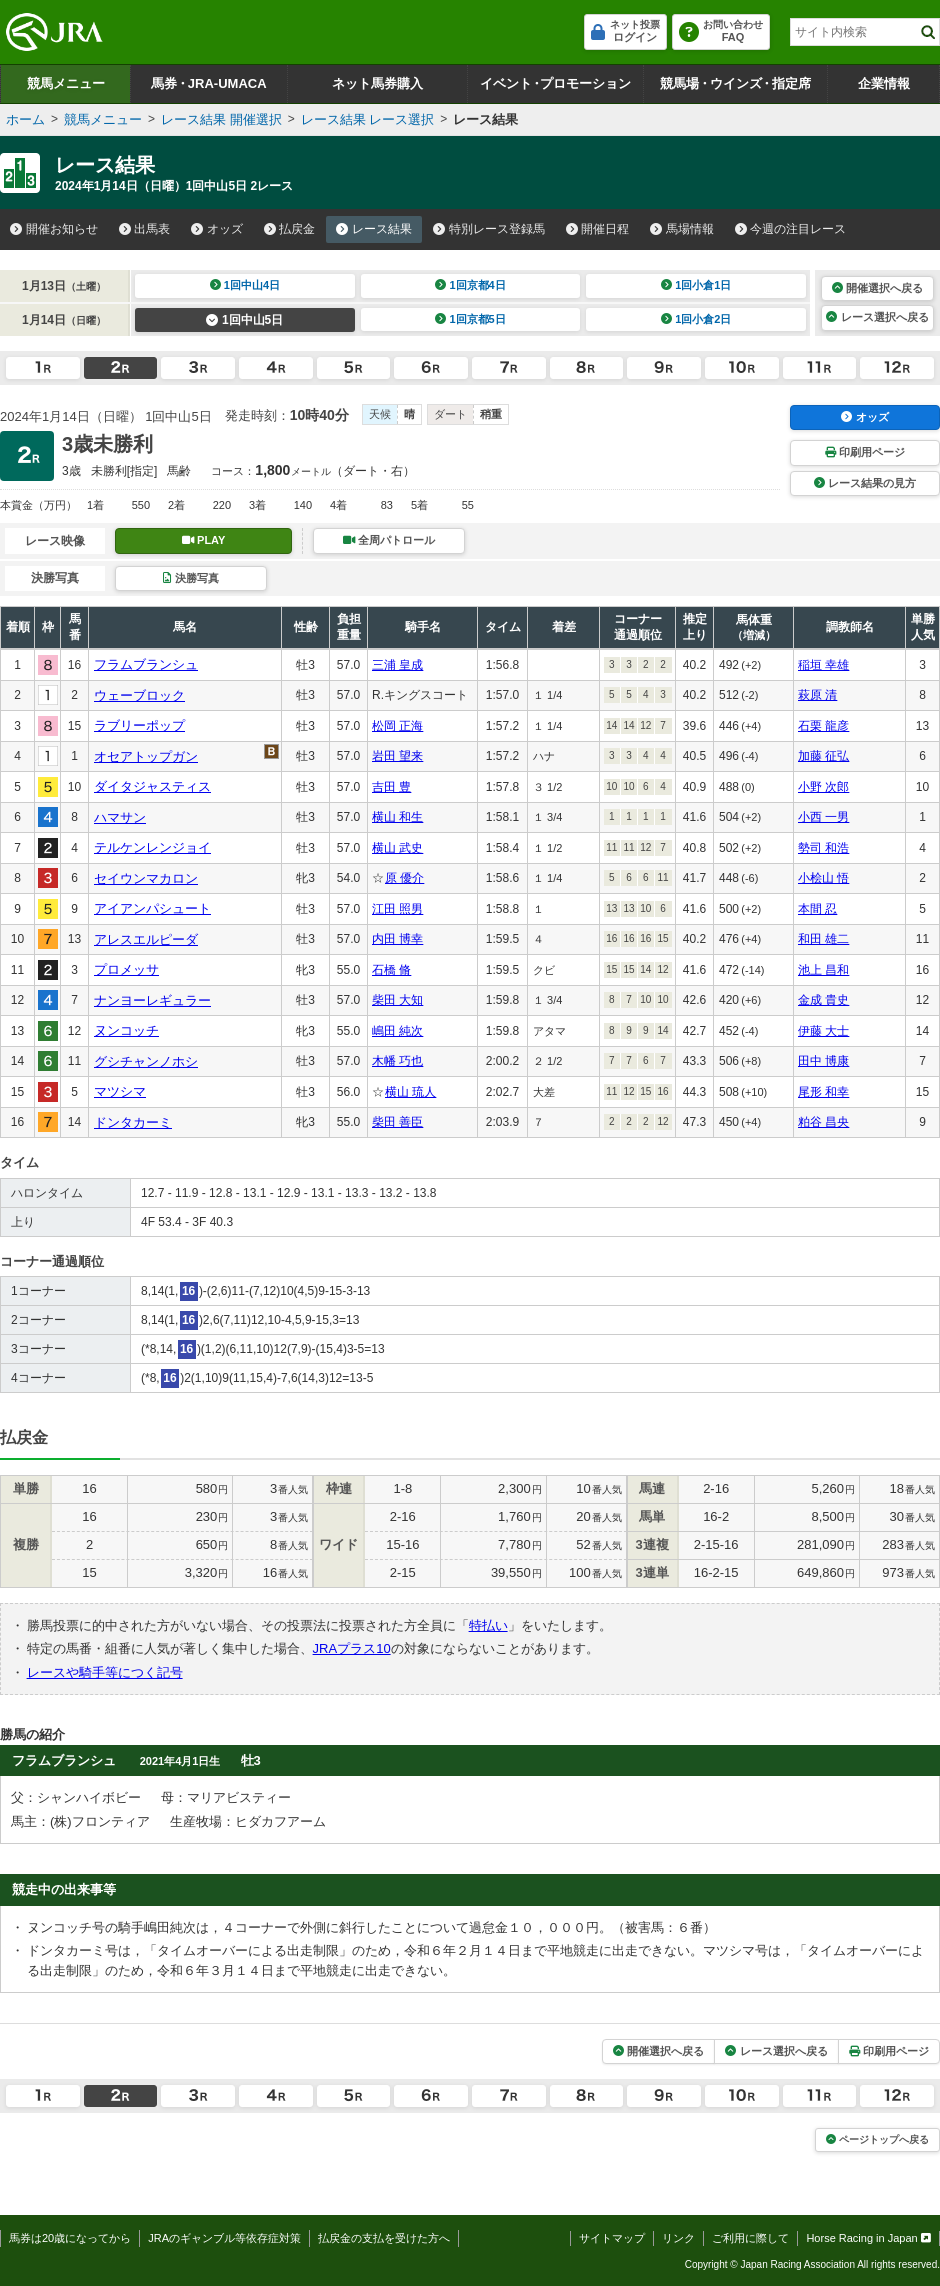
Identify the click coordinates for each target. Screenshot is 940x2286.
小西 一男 (823, 817)
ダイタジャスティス (152, 786)
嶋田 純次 (397, 1031)
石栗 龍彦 (823, 726)
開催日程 (598, 229)
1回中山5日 (244, 320)
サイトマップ (612, 2238)
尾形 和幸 (823, 1092)
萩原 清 (817, 695)
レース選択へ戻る (877, 317)
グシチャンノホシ (146, 1061)
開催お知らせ (54, 229)
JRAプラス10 (352, 1648)
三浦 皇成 (397, 665)
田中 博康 (823, 1061)
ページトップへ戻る (877, 2139)
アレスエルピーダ (146, 939)
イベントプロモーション (555, 83)
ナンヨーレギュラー (152, 1000)
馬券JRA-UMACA (208, 83)
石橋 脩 (391, 970)
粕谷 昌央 (823, 1122)
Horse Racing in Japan (868, 2238)
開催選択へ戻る (877, 288)
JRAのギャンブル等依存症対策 (224, 2238)
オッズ (217, 229)
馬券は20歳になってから (70, 2238)
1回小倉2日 (696, 319)
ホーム (25, 119)
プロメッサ (126, 969)
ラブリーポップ (139, 725)
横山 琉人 (410, 1092)
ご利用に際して (750, 2238)
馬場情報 (682, 229)
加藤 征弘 (823, 756)
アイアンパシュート (152, 908)
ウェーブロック (139, 695)
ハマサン (120, 817)
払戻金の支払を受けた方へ (384, 2238)
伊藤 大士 (823, 1031)
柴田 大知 (397, 1000)
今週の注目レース (791, 229)
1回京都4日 (470, 285)
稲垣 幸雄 (823, 665)
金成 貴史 (823, 1000)
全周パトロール (389, 540)
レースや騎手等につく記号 (105, 1672)
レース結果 (374, 229)
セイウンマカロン (146, 878)
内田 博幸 (397, 939)
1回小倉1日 (696, 285)
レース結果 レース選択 (368, 119)
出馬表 (145, 229)
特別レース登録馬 (489, 229)
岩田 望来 (397, 756)
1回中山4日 (245, 285)
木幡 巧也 (397, 1061)
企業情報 (884, 83)
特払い (488, 1625)
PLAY (204, 540)
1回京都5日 (470, 319)
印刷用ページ (865, 452)
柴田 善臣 (397, 1122)
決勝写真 (190, 578)
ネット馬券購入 (377, 83)
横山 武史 (397, 848)
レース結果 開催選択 (221, 119)
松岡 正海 (397, 726)
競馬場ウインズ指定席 (735, 83)
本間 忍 (817, 909)
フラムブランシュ (146, 664)
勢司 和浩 (823, 848)
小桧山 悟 (823, 878)
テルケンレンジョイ (152, 847)
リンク (678, 2238)
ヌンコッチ (126, 1030)
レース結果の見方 (865, 483)
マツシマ (120, 1091)
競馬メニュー (66, 83)
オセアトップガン (146, 756)
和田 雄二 (823, 939)
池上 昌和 (823, 970)
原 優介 (404, 878)
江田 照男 (397, 909)
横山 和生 (397, 817)
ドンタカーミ (133, 1122)
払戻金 (290, 229)
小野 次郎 (823, 787)
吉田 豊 (391, 787)
